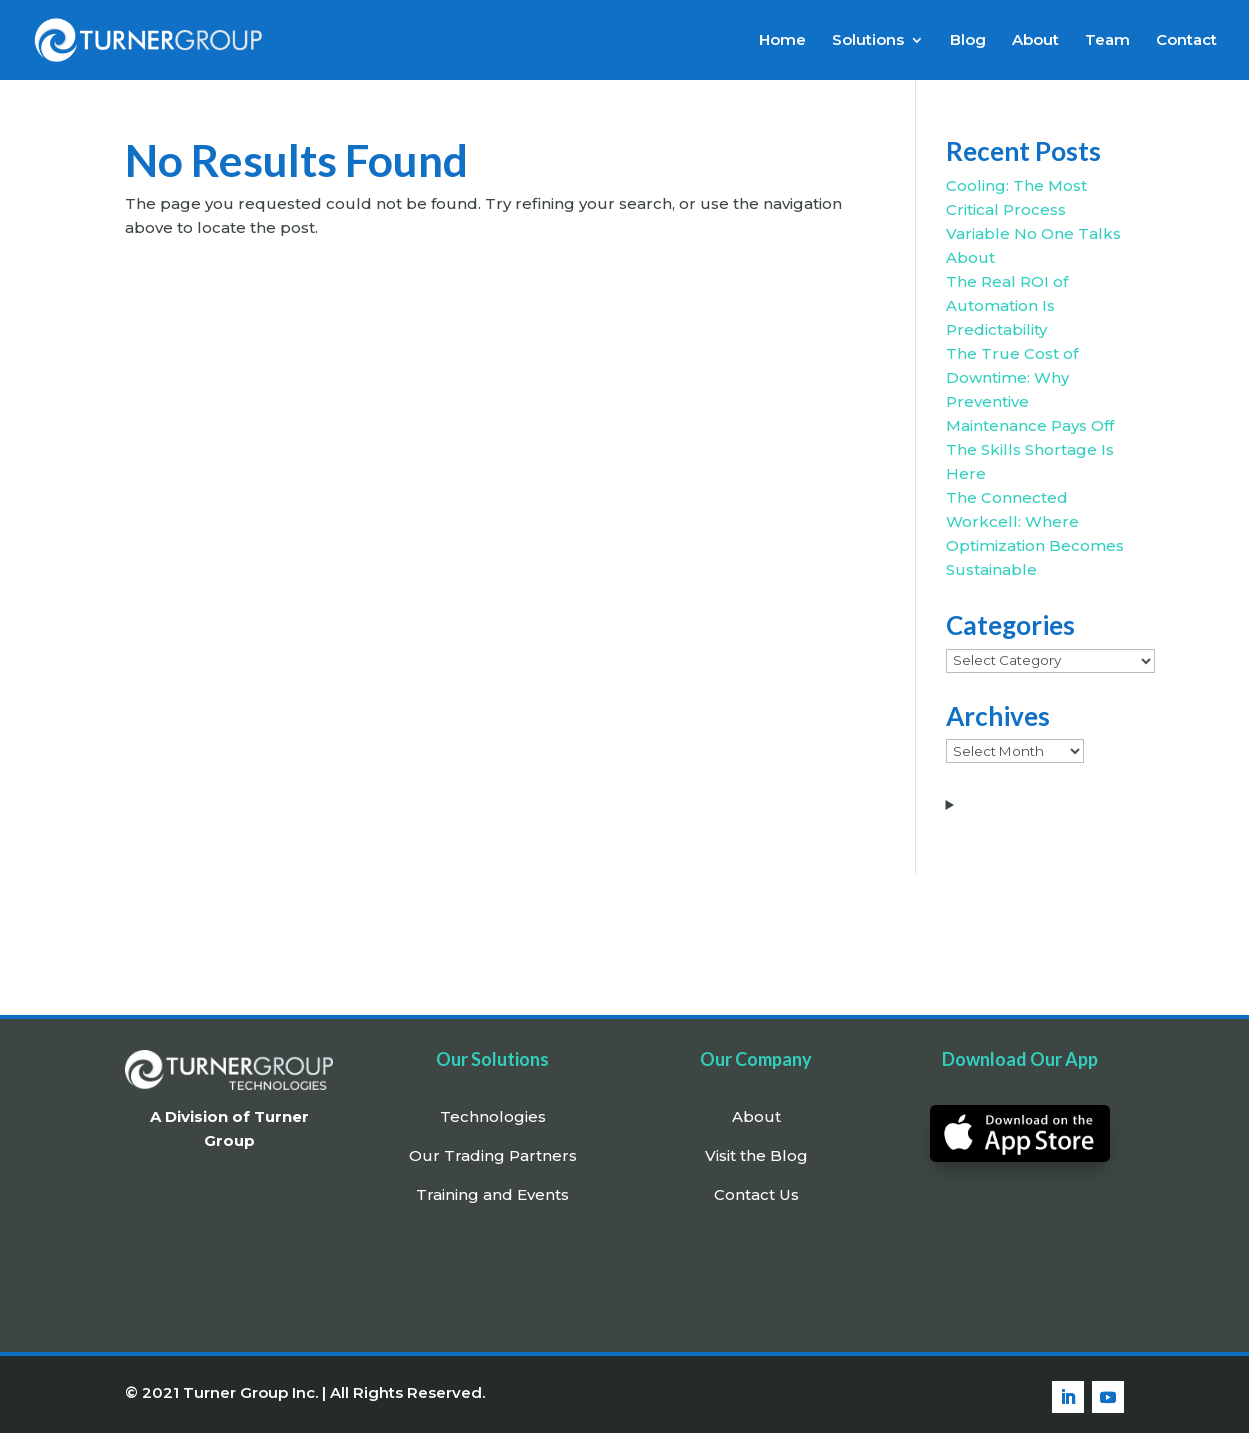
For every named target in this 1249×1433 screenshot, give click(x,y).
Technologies (493, 1116)
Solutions (868, 41)
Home (782, 41)
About (1035, 41)
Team (1107, 41)
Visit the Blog (756, 1155)
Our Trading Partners (493, 1155)
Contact (1186, 41)
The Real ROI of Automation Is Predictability (1007, 305)
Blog (968, 41)
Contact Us (756, 1194)
